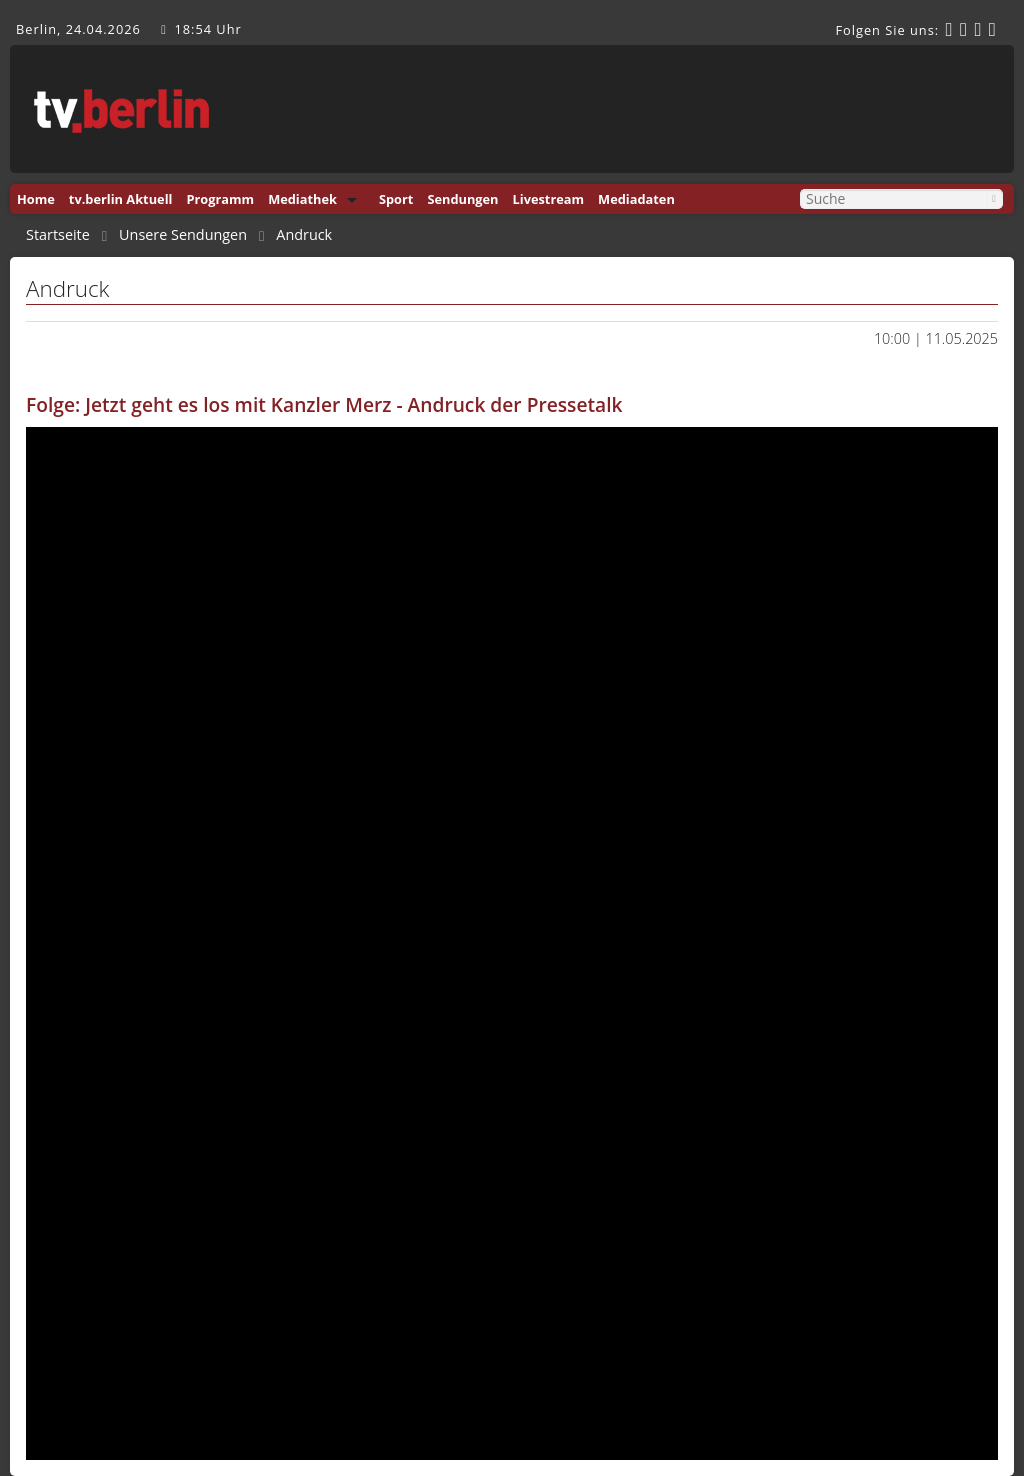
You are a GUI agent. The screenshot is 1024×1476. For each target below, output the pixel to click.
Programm (220, 199)
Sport (396, 199)
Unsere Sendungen (183, 235)
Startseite (58, 235)
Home (36, 199)
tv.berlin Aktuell (121, 199)
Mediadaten (636, 199)
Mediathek (302, 199)
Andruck (304, 235)
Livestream (549, 199)
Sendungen (462, 199)
